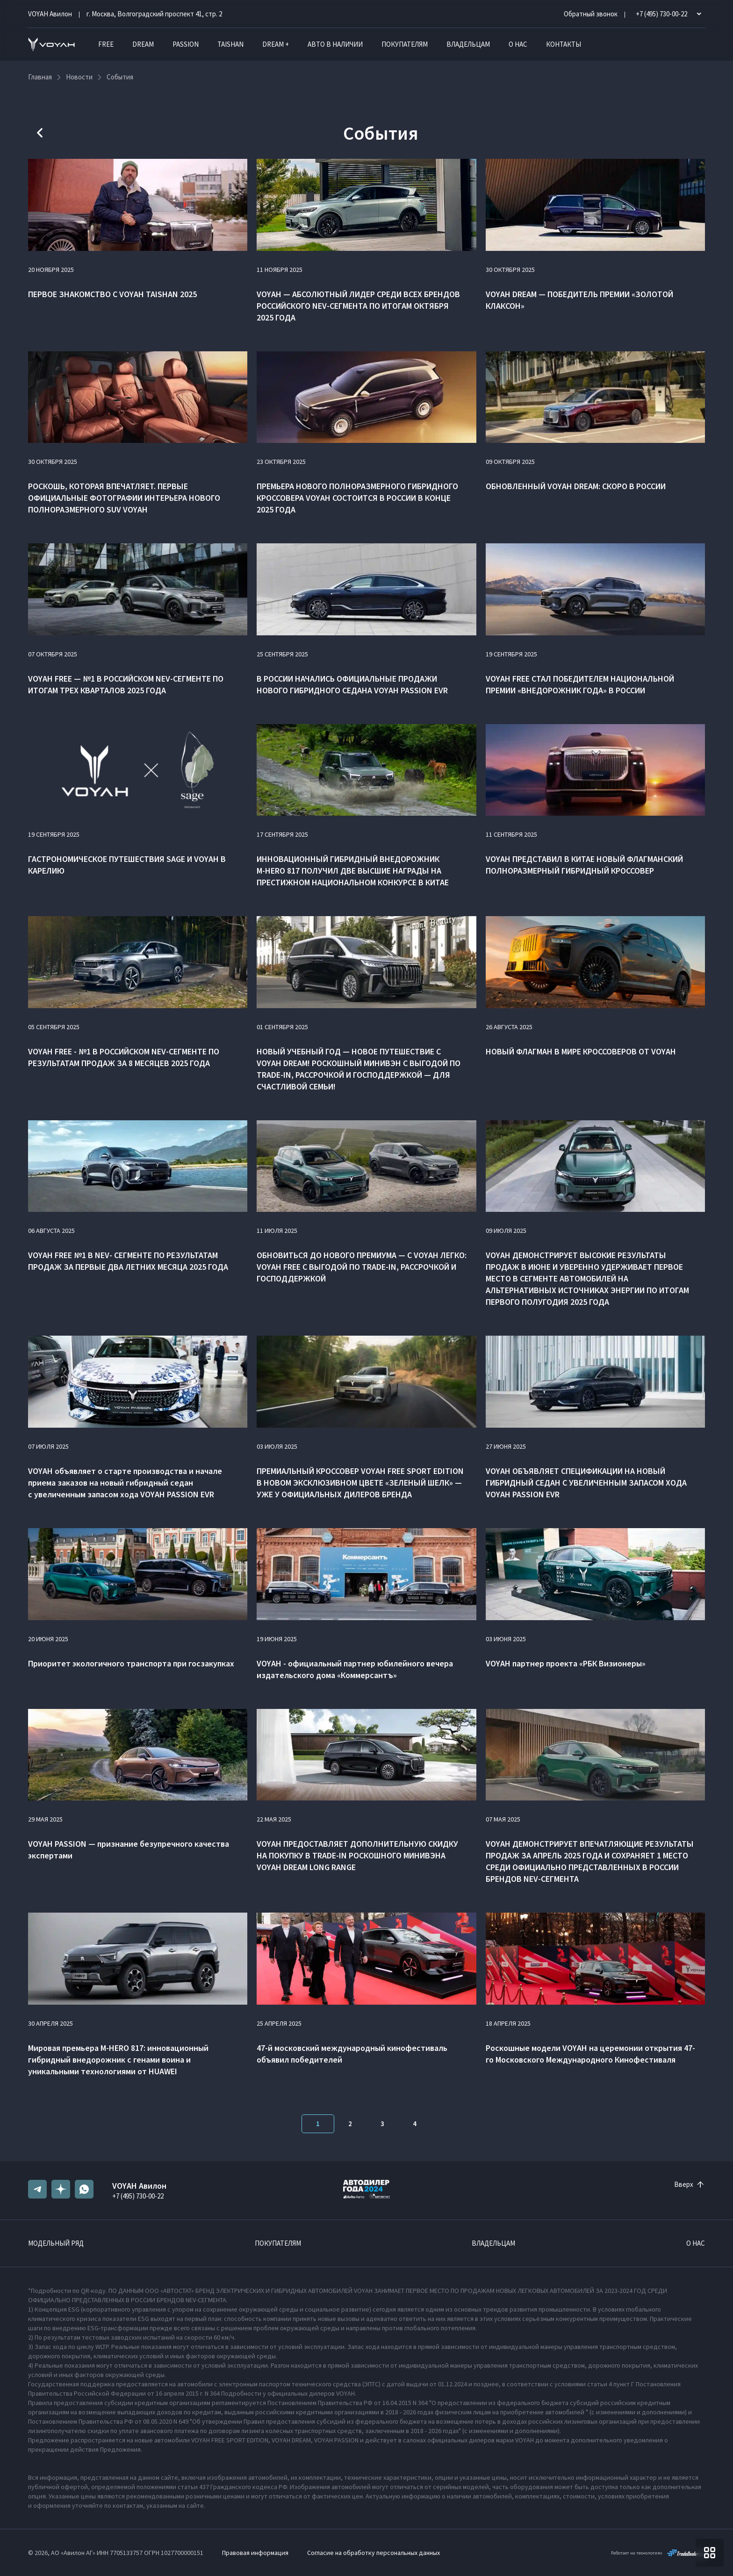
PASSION (185, 44)
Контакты (563, 44)
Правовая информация (255, 2552)
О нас (518, 44)
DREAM (143, 44)
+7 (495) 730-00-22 (138, 2196)
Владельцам (468, 44)
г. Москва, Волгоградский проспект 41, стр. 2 (154, 13)
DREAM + (275, 44)
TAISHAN (230, 44)
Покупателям (404, 44)
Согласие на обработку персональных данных (373, 2552)
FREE (106, 44)
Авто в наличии (335, 44)
